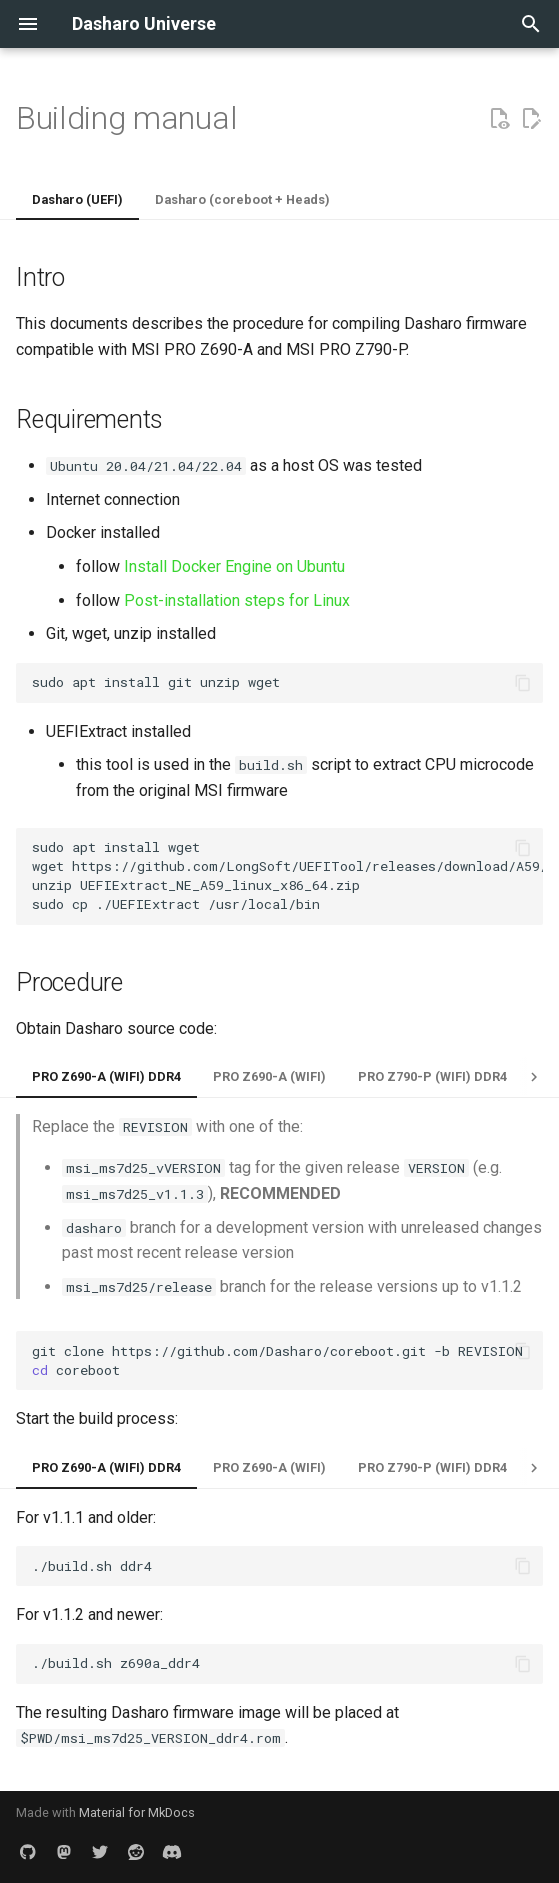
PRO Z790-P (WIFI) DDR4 (432, 1076)
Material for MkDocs (137, 1812)
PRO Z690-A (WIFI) (269, 1076)
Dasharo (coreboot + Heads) (242, 199)
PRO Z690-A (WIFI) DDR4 (106, 1076)
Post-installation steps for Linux (237, 600)
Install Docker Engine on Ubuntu (234, 566)
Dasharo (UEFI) (77, 199)
